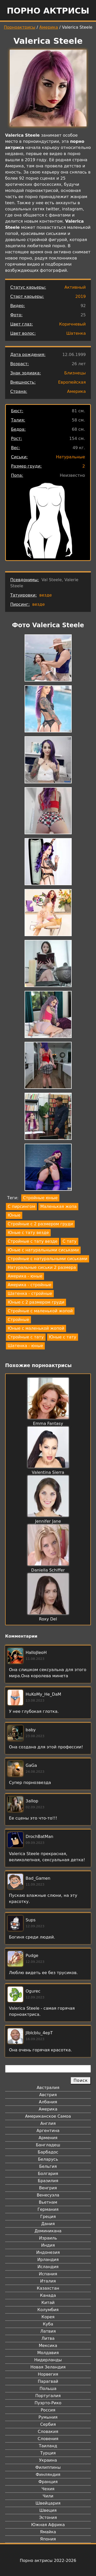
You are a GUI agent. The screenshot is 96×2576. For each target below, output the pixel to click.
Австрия (48, 2094)
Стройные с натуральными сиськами (47, 1258)
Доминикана (48, 2230)
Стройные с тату (26, 1337)
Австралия (48, 2087)
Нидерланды (48, 2359)
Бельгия (48, 2166)
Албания (48, 2101)
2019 (80, 296)
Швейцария (48, 2503)
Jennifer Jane (48, 1521)
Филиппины (48, 2467)
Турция (48, 2453)
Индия (48, 2245)
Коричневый (72, 324)
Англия (48, 2123)
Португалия (48, 2395)
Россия (48, 2410)
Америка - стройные (29, 1284)
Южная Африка (48, 2524)
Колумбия (48, 2309)
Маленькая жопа (58, 1206)
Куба (48, 2324)
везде (45, 595)
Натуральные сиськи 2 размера (42, 1267)
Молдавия (48, 2352)
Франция (48, 2481)
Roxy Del (48, 1619)
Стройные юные (40, 1197)
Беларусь (48, 2159)
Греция (48, 2216)
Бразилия (48, 2180)
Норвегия (48, 2374)
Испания (48, 2273)
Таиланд (48, 2445)
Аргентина (48, 2130)
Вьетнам (48, 2202)
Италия (48, 2281)
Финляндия (48, 2474)
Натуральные (70, 456)
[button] (48, 658)
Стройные (18, 1319)
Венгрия (48, 2187)
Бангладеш (48, 2144)
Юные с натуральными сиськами (43, 1250)
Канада (48, 2295)
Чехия (47, 2488)
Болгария (48, 2173)
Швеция (48, 2510)
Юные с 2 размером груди (36, 1302)
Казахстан (48, 2288)
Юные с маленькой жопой (36, 1328)
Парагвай (48, 2381)
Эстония (48, 2517)
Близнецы (75, 373)
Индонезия (48, 2252)
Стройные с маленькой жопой (40, 1310)
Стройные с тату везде (32, 1241)
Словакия (48, 2431)
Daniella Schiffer (48, 1570)
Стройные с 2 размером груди (40, 1223)
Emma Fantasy (48, 1423)
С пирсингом (21, 1206)
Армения (48, 2137)
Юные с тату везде (28, 1232)
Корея (48, 2316)
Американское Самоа (48, 2116)
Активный (75, 287)
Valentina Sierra (48, 1472)
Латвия (48, 2331)
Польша (48, 2388)
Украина (48, 2460)
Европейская (72, 382)
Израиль (48, 2238)
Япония (48, 2539)
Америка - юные (25, 1276)
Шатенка (76, 333)
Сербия (48, 2424)
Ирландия (48, 2259)
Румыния (47, 2417)
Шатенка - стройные (30, 1293)
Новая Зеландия (48, 2367)
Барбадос (48, 2152)
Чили (48, 2496)
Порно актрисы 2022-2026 (48, 2560)
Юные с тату (62, 1337)
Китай (48, 2302)
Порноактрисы (19, 27)
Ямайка (48, 2531)
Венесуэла (48, 2195)
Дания (48, 2223)
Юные (14, 1215)
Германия (47, 2209)
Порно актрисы (48, 11)
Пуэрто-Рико (48, 2402)
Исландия (47, 2266)
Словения (48, 2438)
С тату (69, 1241)
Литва (48, 2338)
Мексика (48, 2345)
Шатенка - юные (25, 1345)
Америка (48, 27)
